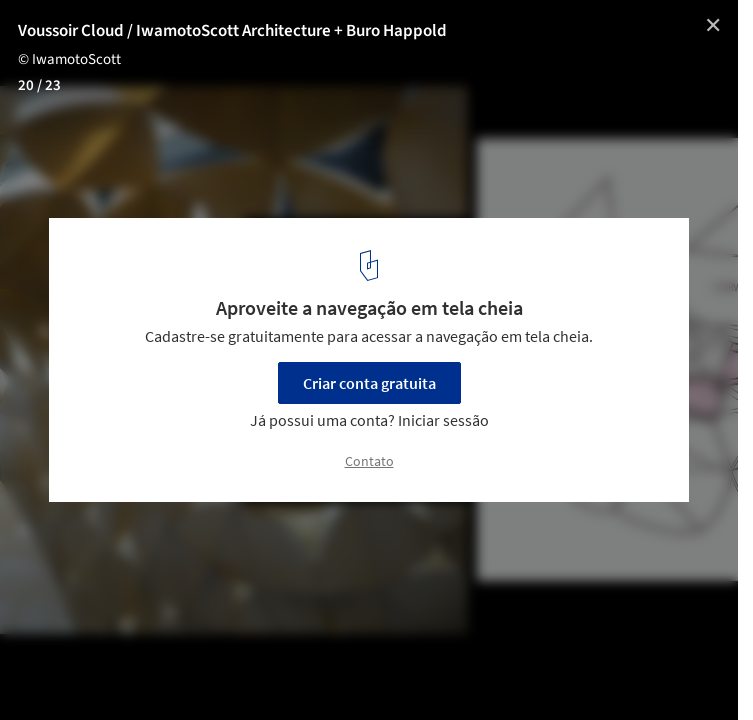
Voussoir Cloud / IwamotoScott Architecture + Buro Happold (232, 31)
